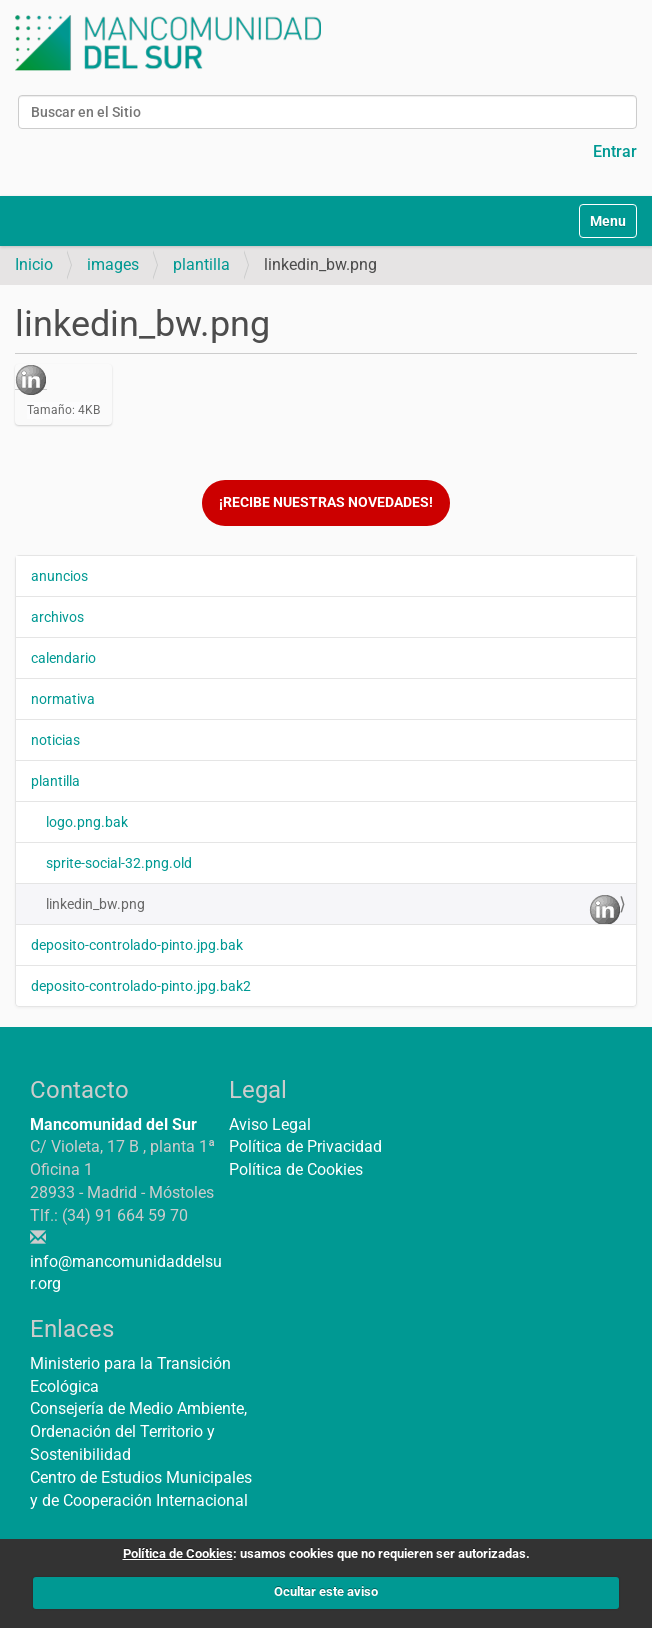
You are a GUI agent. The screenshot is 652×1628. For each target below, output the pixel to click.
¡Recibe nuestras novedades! (326, 502)
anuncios (59, 576)
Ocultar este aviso (326, 1591)
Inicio (34, 264)
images (113, 264)
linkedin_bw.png (333, 909)
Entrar (615, 151)
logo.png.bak (87, 822)
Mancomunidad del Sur (113, 1124)
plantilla (201, 264)
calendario (63, 658)
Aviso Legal (270, 1124)
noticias (55, 740)
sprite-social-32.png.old (119, 863)
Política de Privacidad (305, 1146)
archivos (57, 617)
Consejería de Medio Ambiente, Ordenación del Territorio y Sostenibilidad (138, 1431)
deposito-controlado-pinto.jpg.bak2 (141, 986)
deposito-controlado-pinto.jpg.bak (137, 945)
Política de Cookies (296, 1169)
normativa (63, 699)
